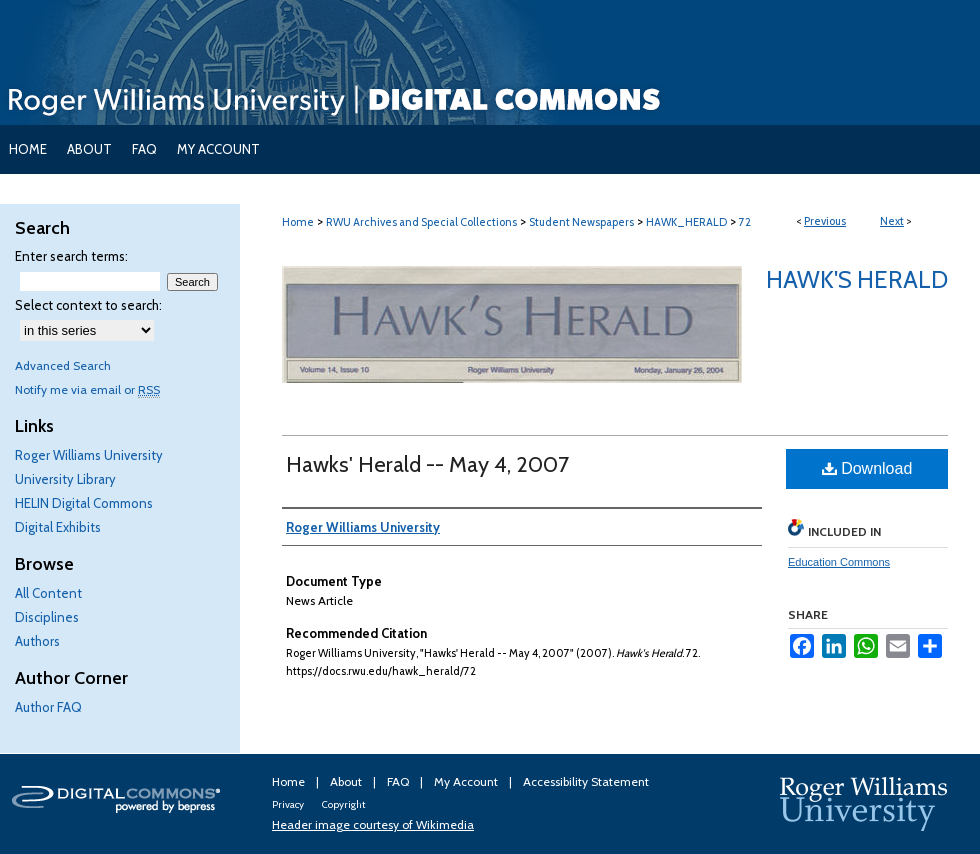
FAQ (399, 781)
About (347, 781)
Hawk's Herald (857, 279)
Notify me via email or (87, 389)
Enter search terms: (71, 256)
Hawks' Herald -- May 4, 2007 (427, 464)
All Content (48, 593)
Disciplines (47, 617)
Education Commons (839, 562)
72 (745, 222)
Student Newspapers (581, 222)
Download (867, 468)
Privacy (289, 804)
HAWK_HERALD (686, 222)
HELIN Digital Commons (84, 503)
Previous (825, 221)
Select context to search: (88, 305)
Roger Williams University (89, 455)
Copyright (343, 804)
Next (892, 221)
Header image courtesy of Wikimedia (373, 824)
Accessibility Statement (586, 781)
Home (298, 222)
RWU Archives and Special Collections (421, 222)
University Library (65, 479)
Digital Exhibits (58, 527)
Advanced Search (63, 365)
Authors (37, 641)
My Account (467, 781)
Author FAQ (48, 707)
